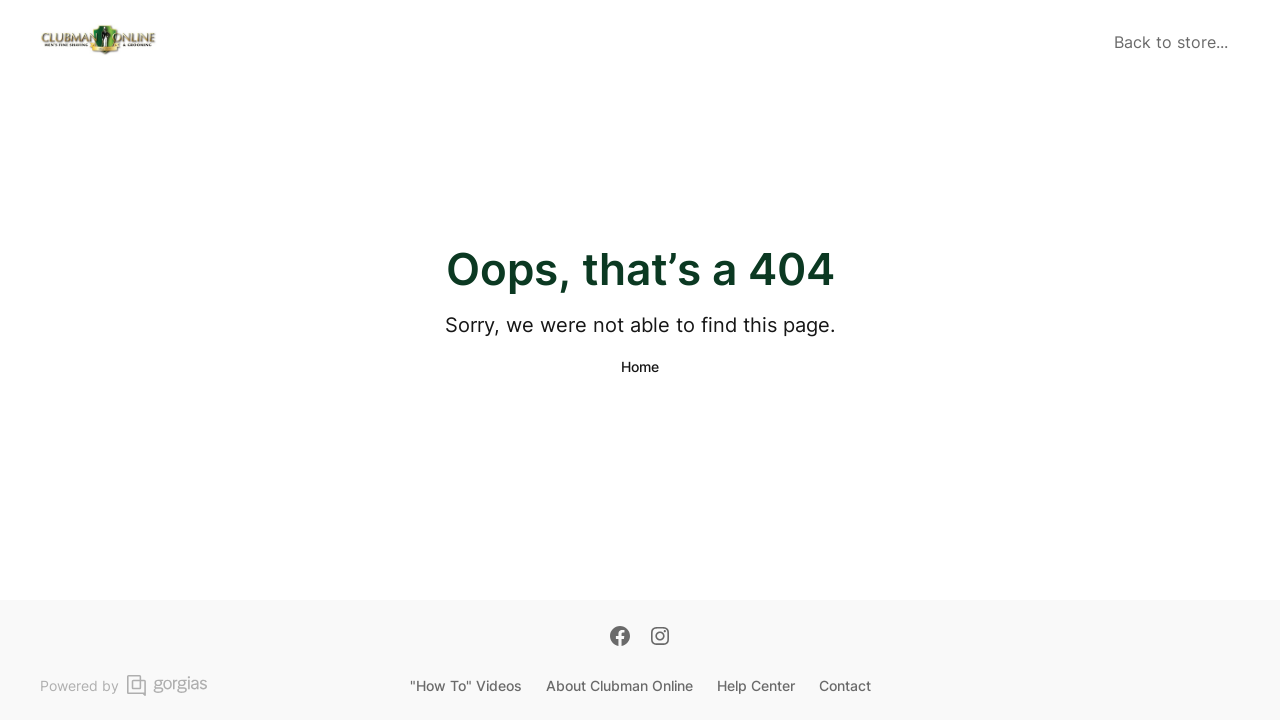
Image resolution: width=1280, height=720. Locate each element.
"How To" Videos (466, 685)
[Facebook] (620, 638)
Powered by (123, 685)
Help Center (756, 685)
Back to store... (1171, 42)
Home (640, 366)
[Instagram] (660, 638)
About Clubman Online (619, 685)
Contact (845, 685)
